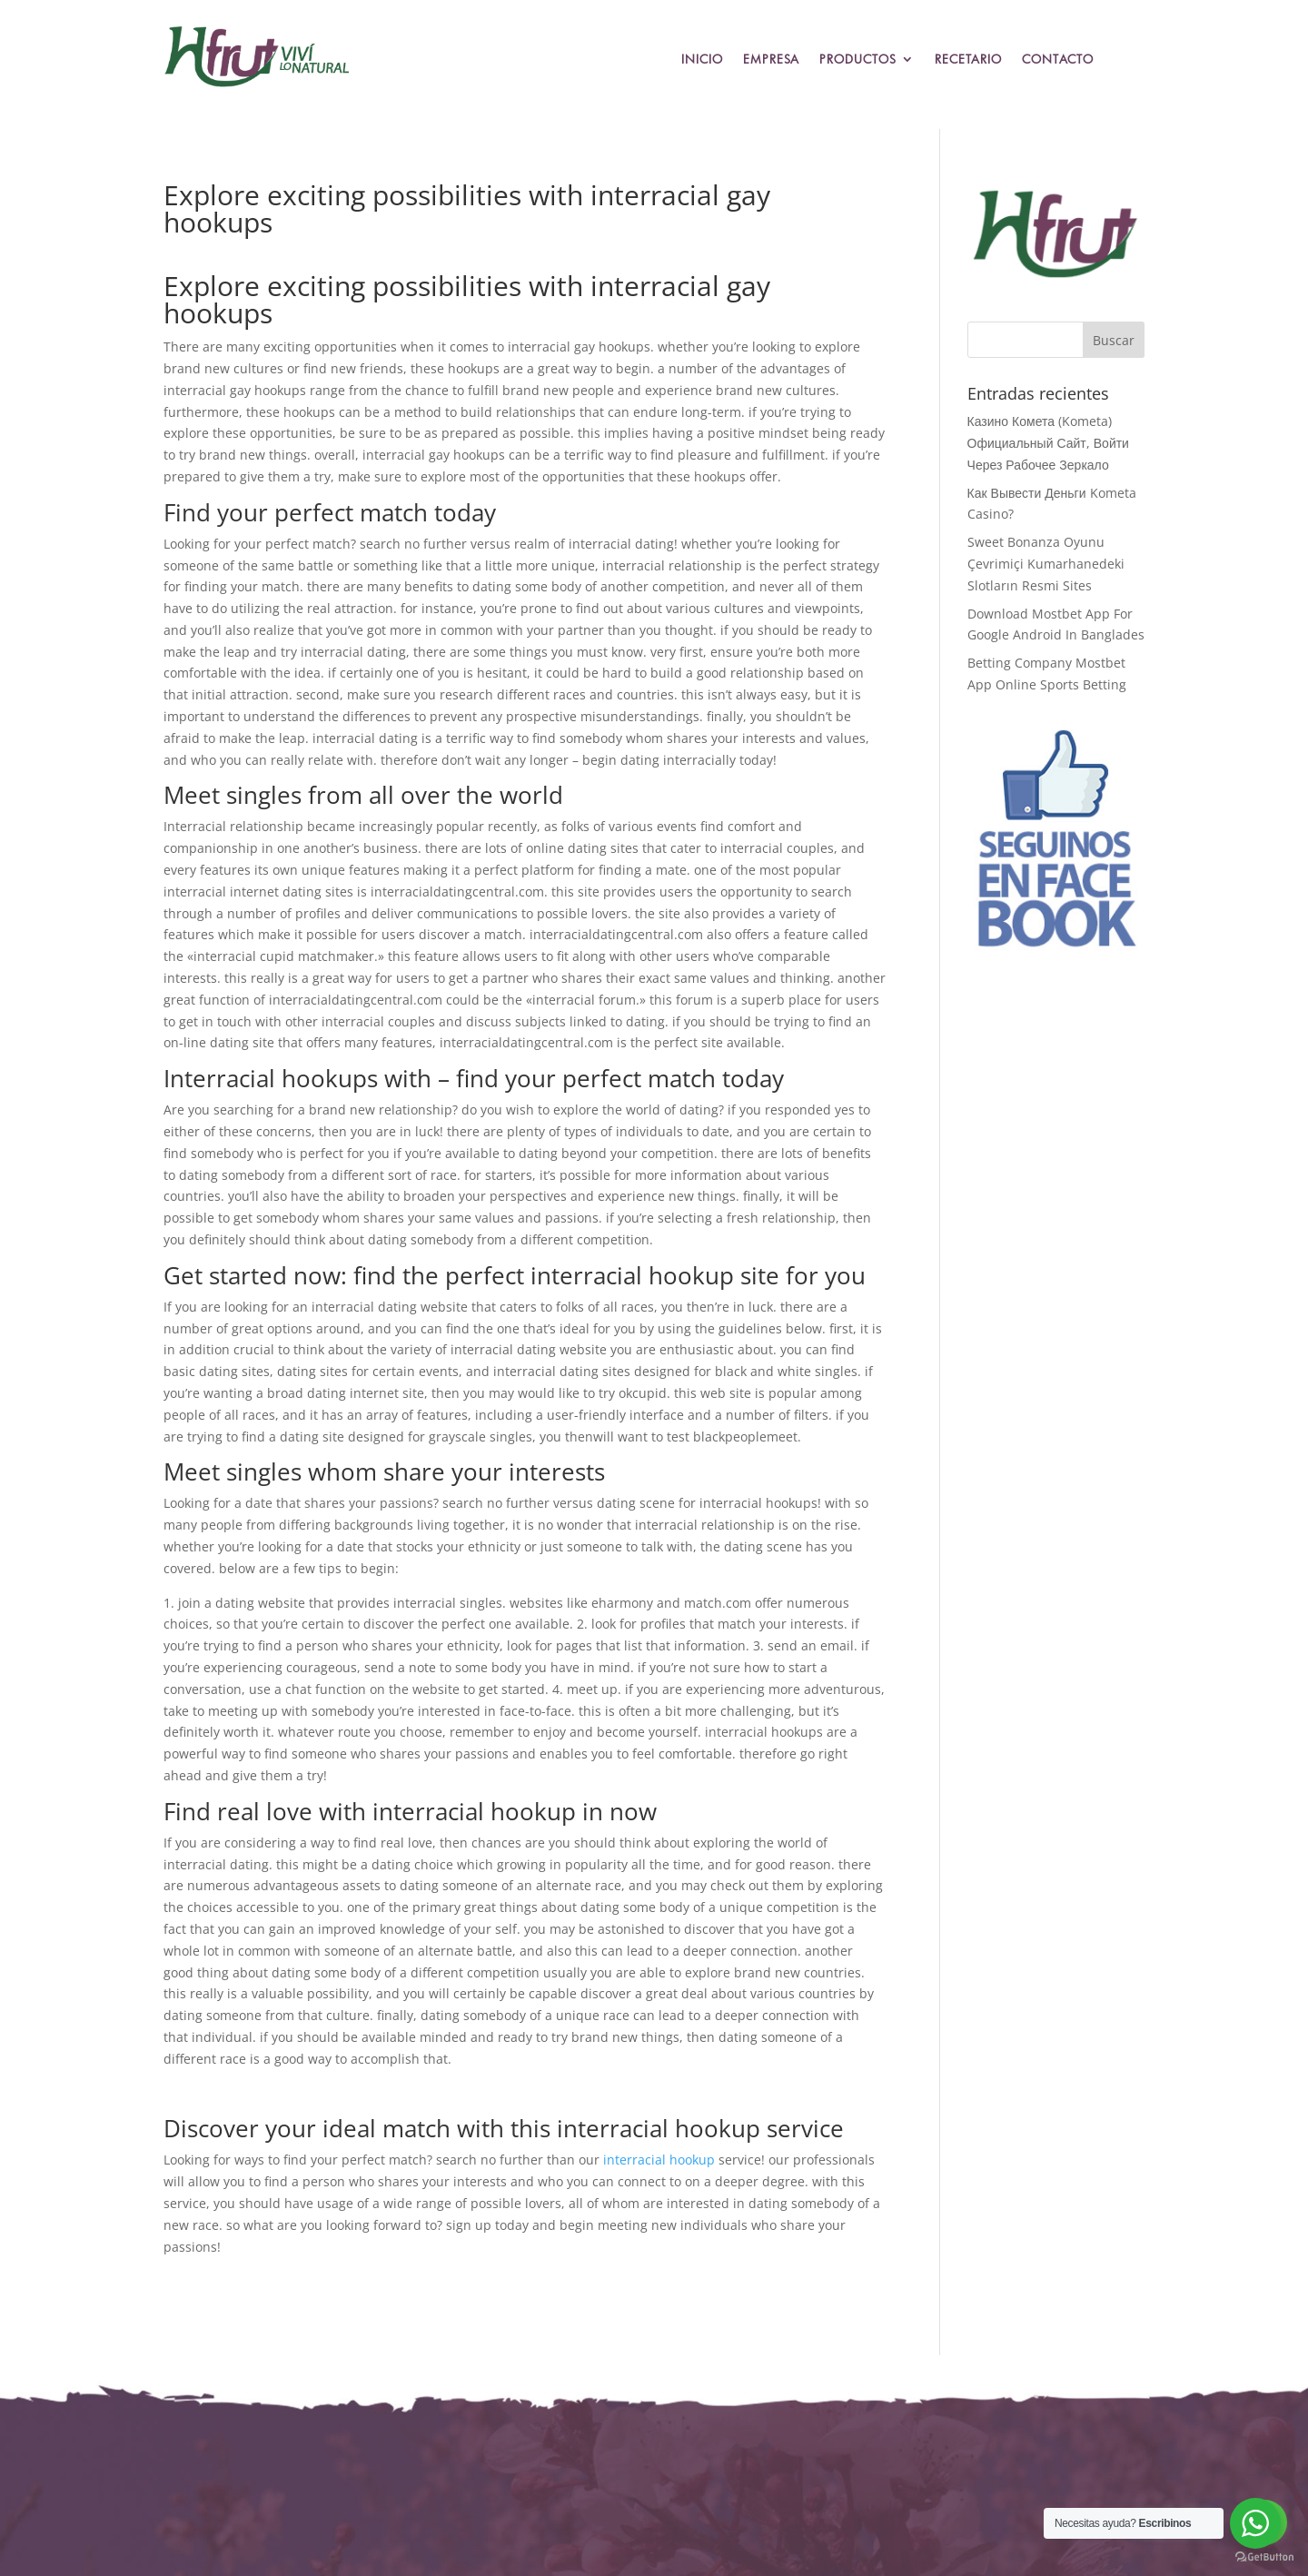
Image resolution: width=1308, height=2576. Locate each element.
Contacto (1058, 60)
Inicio (702, 60)
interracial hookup (659, 2159)
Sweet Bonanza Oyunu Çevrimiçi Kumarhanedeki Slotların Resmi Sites (1046, 563)
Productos (858, 60)
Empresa (771, 60)
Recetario (968, 60)
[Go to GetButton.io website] (1264, 2557)
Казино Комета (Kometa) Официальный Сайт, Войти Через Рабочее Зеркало (1048, 442)
